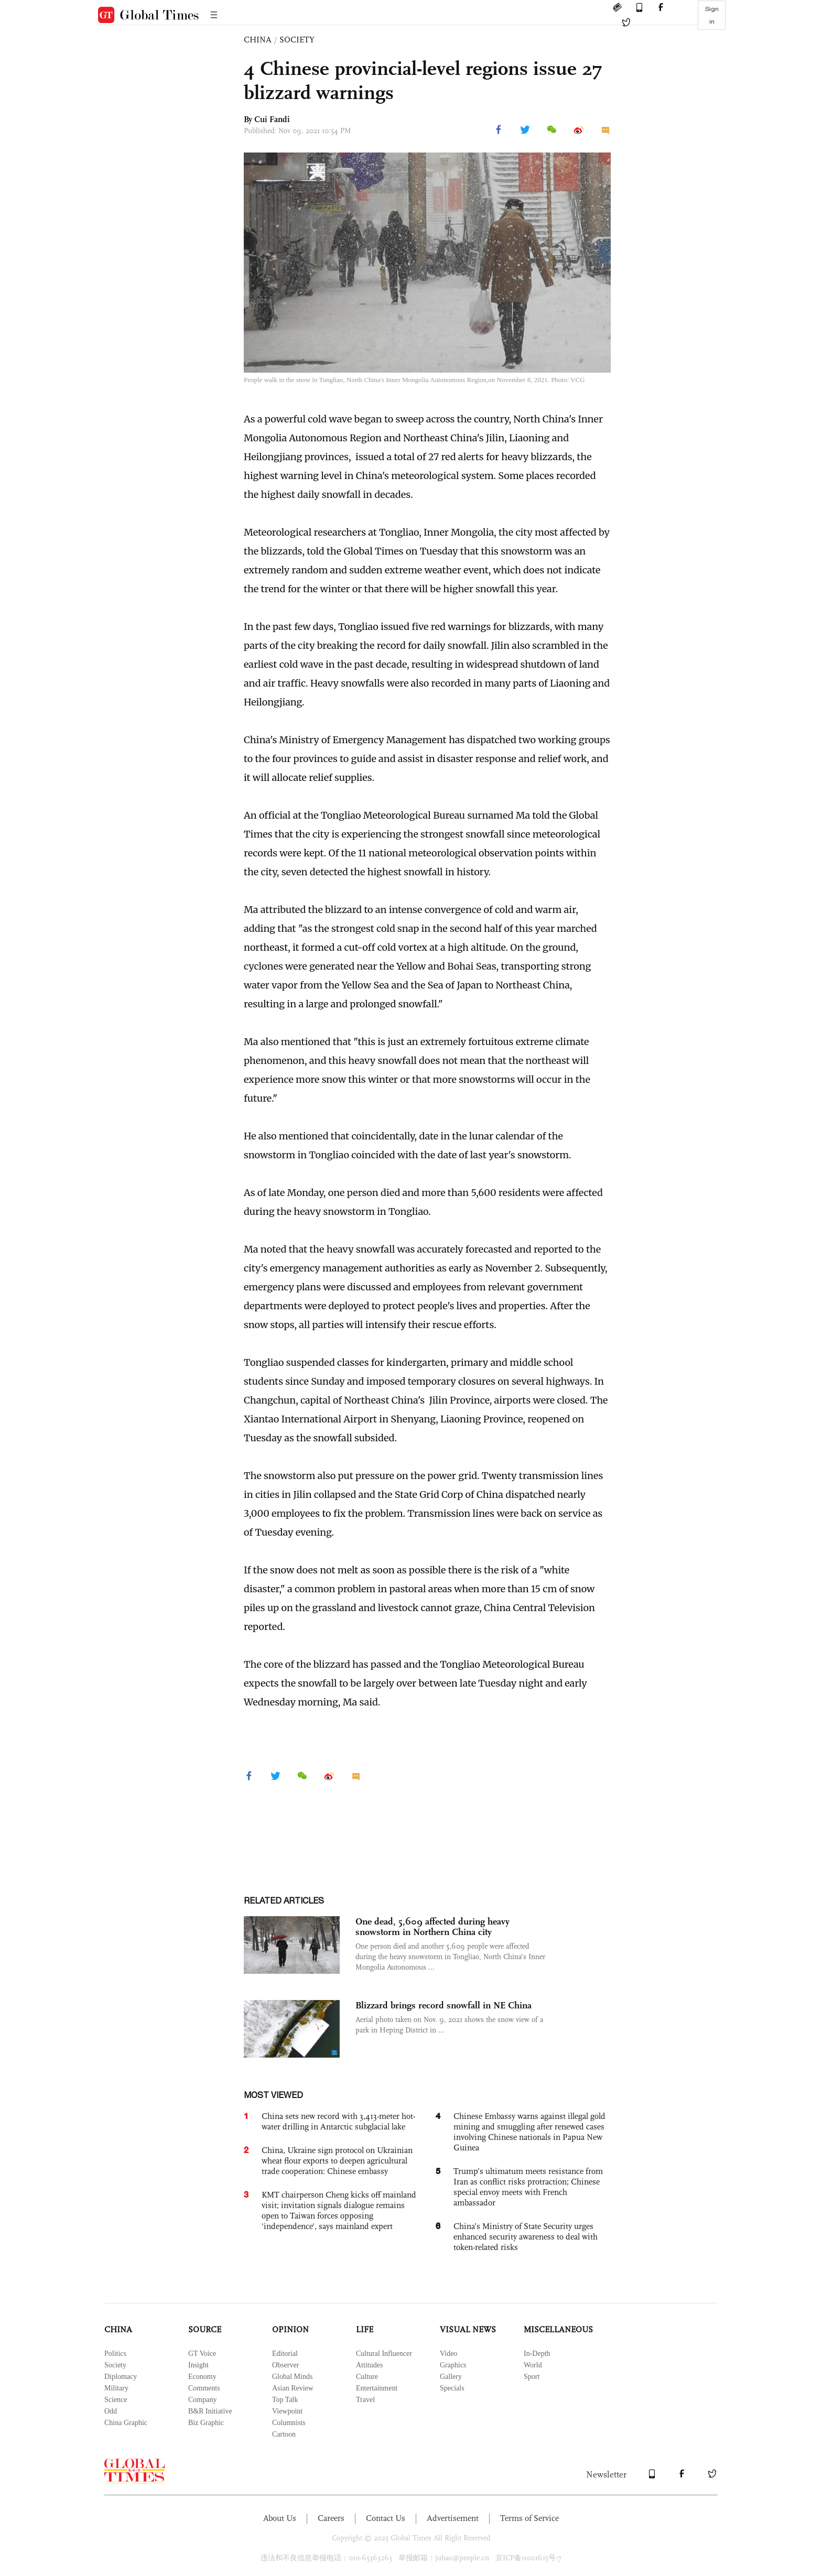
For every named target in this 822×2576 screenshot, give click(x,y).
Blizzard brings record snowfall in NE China (443, 2005)
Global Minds (292, 2377)
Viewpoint (287, 2411)
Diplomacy (120, 2377)
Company (202, 2400)
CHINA (258, 40)
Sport (531, 2377)
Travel (365, 2400)
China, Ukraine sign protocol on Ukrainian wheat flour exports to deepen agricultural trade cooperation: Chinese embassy (337, 2160)
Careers (331, 2518)
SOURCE (204, 2329)
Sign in (712, 15)
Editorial (285, 2353)
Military (116, 2388)
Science (115, 2400)
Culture (367, 2377)
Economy (202, 2377)
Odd (110, 2411)
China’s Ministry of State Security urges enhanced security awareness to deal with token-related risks (525, 2236)
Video (448, 2353)
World (533, 2365)
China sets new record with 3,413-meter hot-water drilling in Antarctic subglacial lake (338, 2121)
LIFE (364, 2329)
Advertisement (453, 2518)
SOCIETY (297, 40)
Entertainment (376, 2388)
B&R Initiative (210, 2411)
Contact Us (385, 2518)
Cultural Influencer (384, 2353)
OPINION (290, 2329)
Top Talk (285, 2400)
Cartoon (284, 2434)
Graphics (453, 2365)
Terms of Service (529, 2518)
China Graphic (125, 2423)
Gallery (451, 2377)
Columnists (289, 2423)
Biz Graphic (206, 2423)
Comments (204, 2388)
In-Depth (537, 2353)
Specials (452, 2388)
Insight (198, 2365)
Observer (285, 2365)
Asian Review (292, 2388)
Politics (115, 2353)
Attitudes (369, 2365)
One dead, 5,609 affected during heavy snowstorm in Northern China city (432, 1927)
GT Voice (202, 2353)
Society (115, 2365)
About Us (279, 2518)
